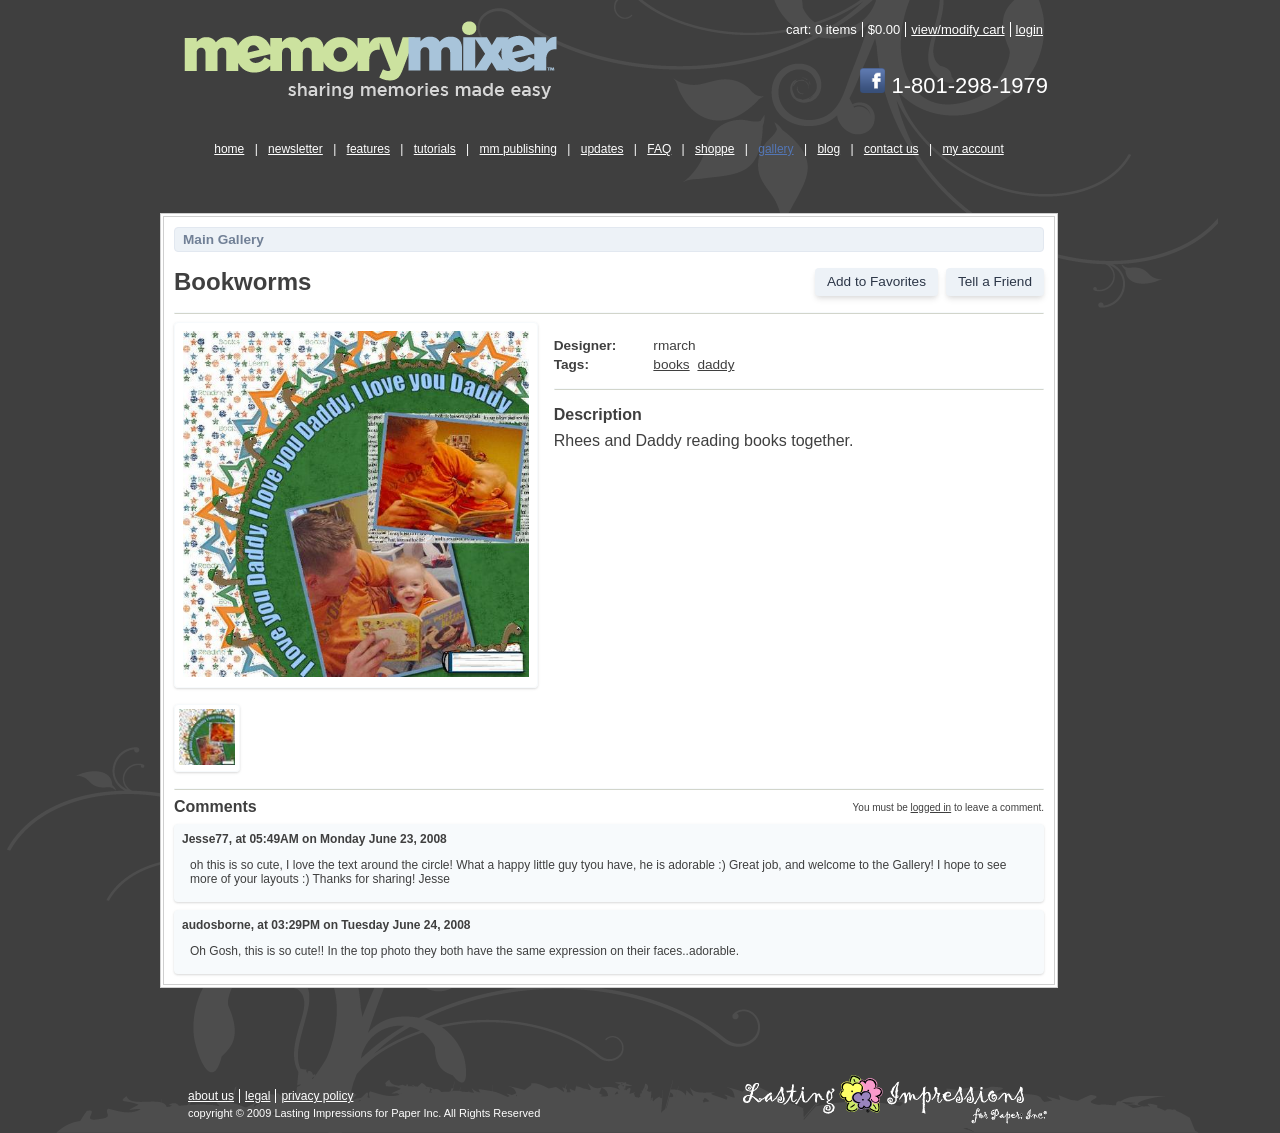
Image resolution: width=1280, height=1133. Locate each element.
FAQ (659, 149)
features (368, 149)
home (229, 149)
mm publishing (518, 149)
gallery (775, 149)
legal (257, 1096)
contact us (891, 149)
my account (972, 149)
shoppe (714, 149)
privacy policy (317, 1096)
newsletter (295, 149)
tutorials (435, 149)
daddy (715, 364)
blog (828, 149)
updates (602, 149)
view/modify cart (957, 29)
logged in (931, 807)
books (671, 364)
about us (211, 1096)
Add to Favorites (876, 281)
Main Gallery (223, 239)
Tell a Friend (995, 281)
